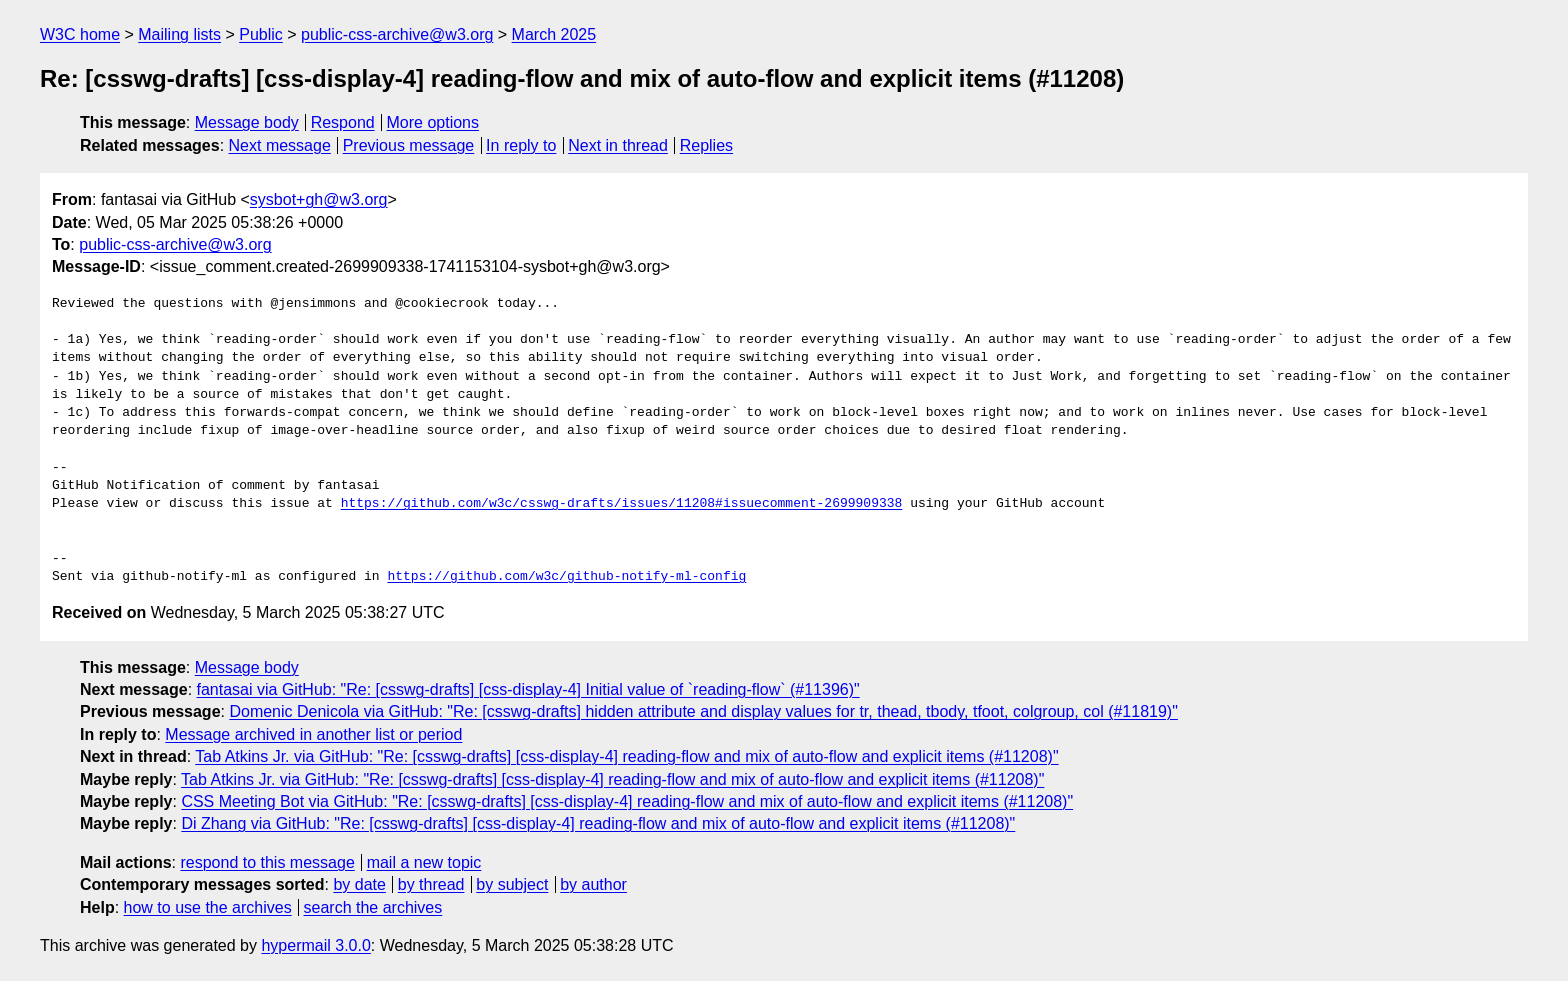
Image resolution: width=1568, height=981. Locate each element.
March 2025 (554, 34)
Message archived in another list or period (313, 734)
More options (433, 122)
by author (593, 884)
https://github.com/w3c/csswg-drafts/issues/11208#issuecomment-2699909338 (622, 504)
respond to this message (267, 862)
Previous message (409, 145)
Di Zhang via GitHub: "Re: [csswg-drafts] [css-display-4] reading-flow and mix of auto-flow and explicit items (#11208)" (598, 823)
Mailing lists (179, 34)
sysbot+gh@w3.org (319, 199)
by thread (431, 884)
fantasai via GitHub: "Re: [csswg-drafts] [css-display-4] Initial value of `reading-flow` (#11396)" (528, 689)
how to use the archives (208, 907)
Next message (280, 145)
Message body (247, 122)
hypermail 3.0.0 (315, 945)
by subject (512, 884)
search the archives (373, 907)
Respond (343, 122)
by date (359, 884)
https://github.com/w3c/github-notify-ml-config (566, 577)
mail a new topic (424, 862)
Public (261, 34)
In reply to (521, 145)
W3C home (80, 34)
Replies (706, 145)
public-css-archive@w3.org (397, 34)
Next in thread (618, 145)
